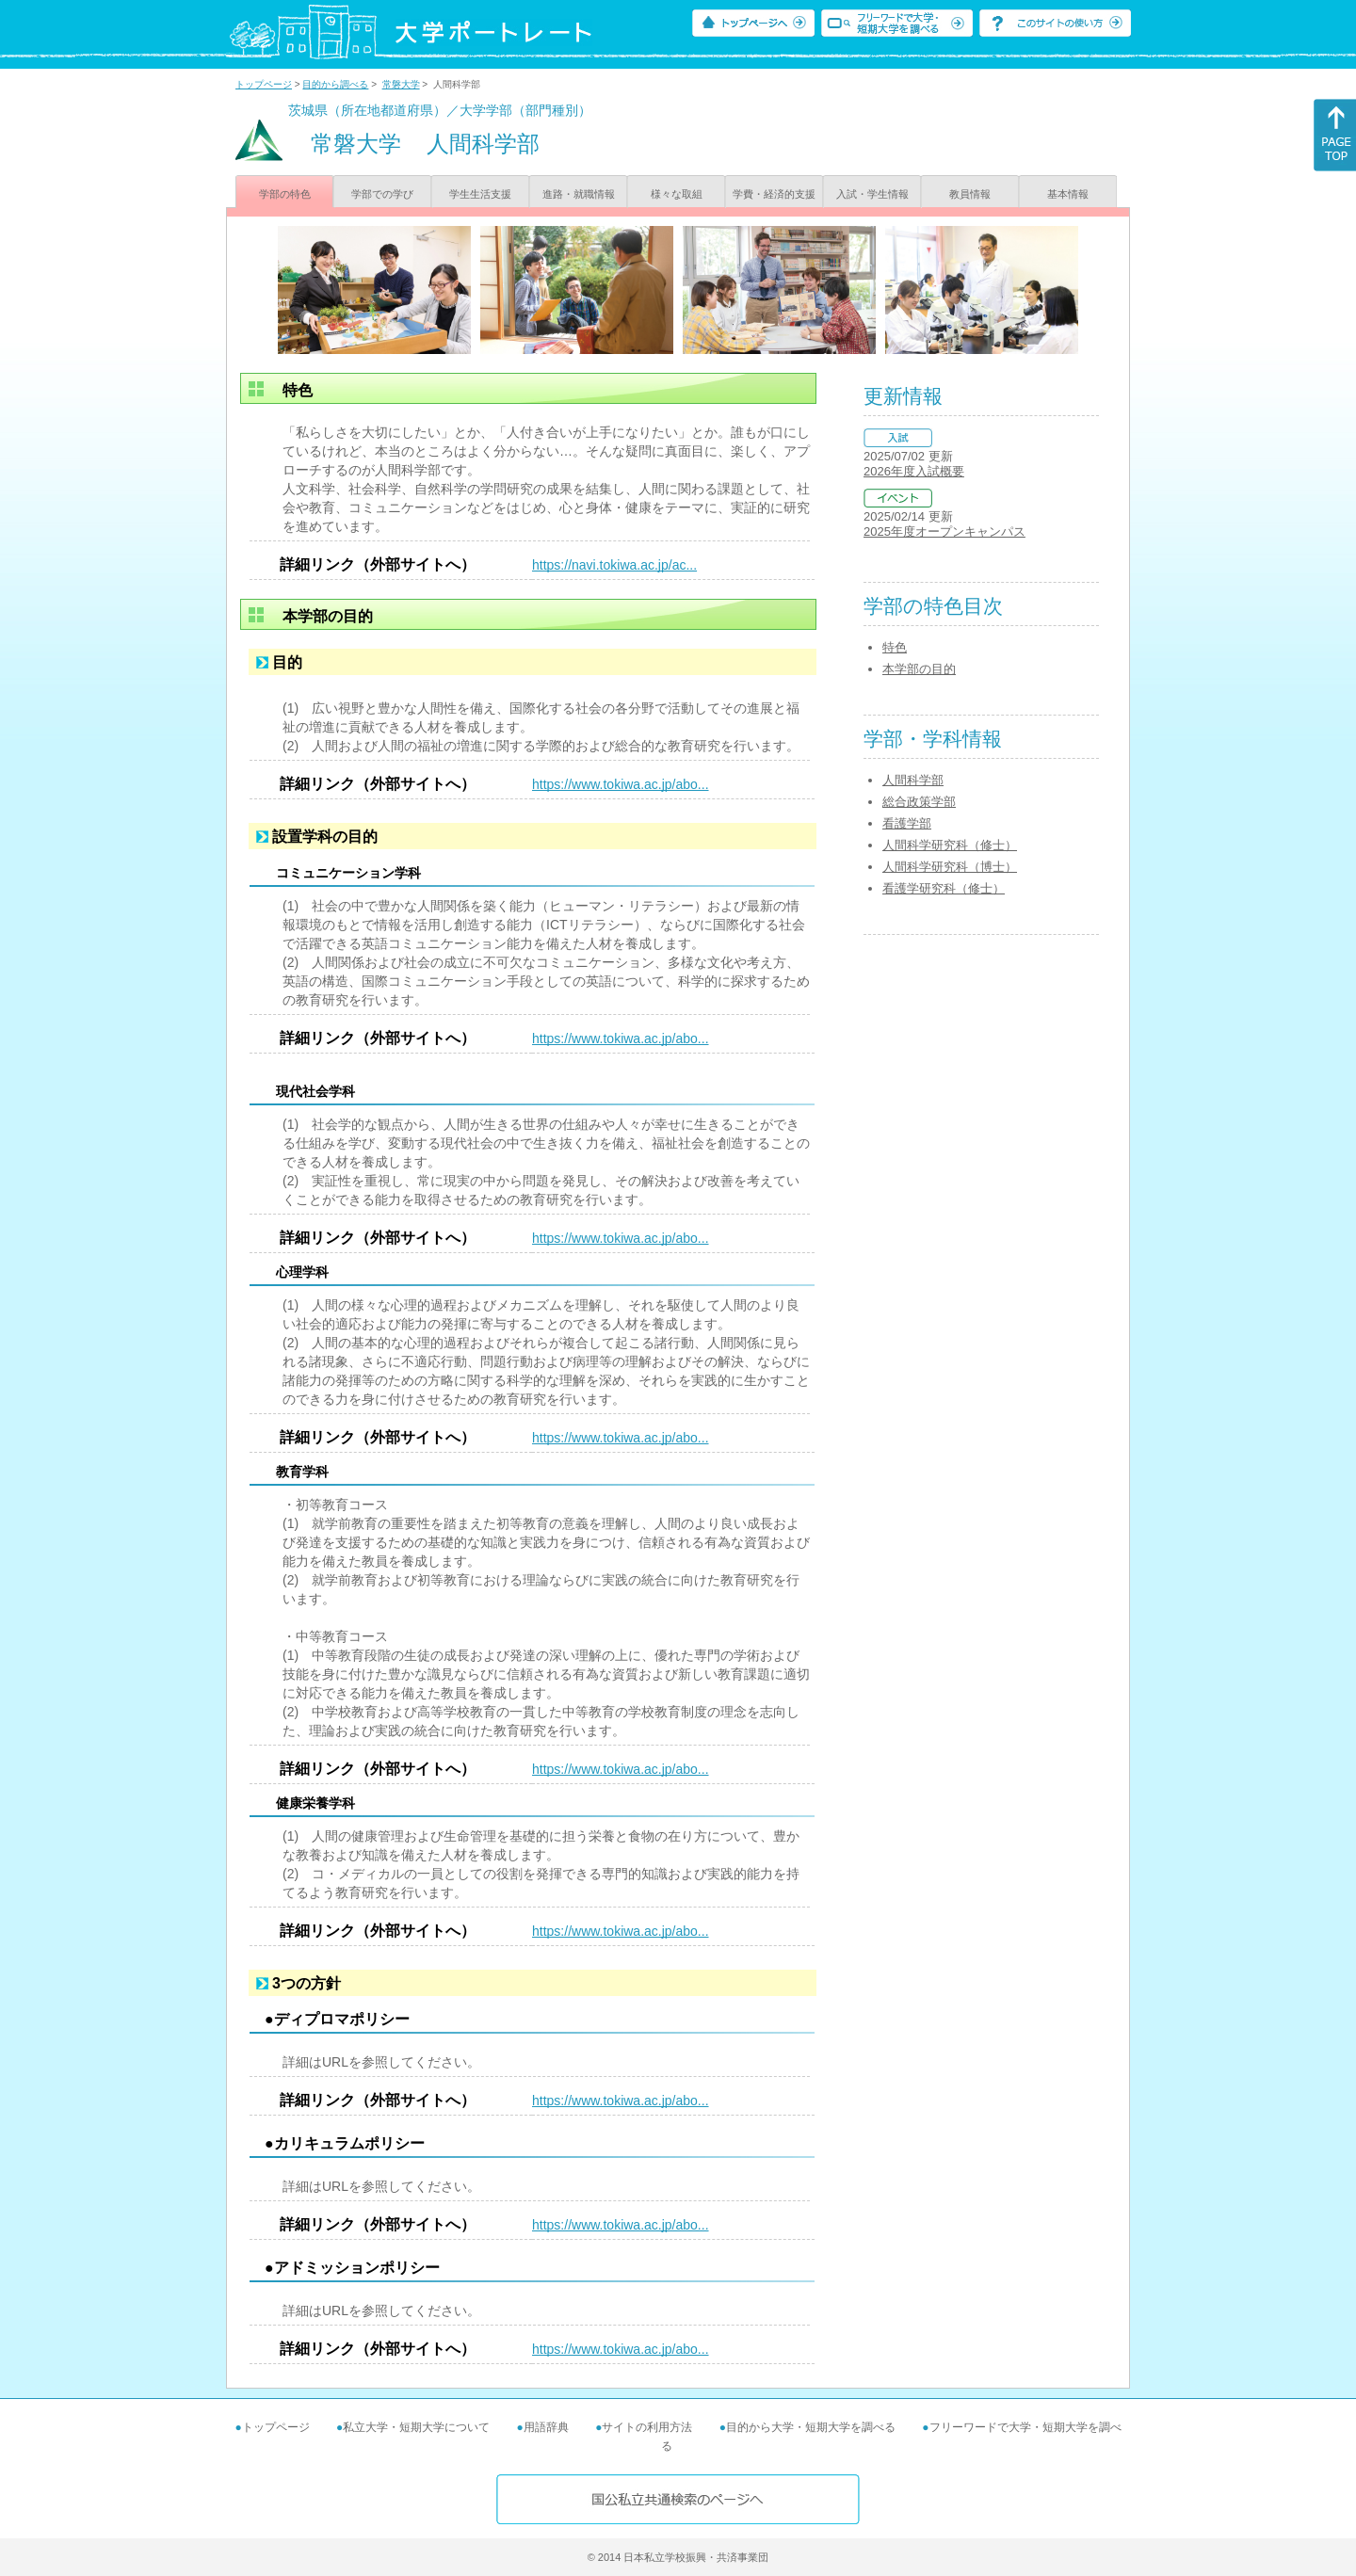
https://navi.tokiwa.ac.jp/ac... (614, 564)
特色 (894, 647)
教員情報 (970, 194)
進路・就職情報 (578, 194)
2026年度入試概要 (914, 471)
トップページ (263, 84)
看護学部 (906, 823)
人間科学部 (913, 780)
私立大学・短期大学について (416, 2427)
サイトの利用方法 (647, 2427)
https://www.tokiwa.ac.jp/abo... (620, 784)
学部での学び (382, 194)
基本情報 (1068, 194)
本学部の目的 (919, 669)
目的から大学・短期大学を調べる (811, 2427)
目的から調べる (335, 84)
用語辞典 (546, 2427)
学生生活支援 (480, 194)
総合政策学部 (919, 802)
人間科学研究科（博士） (949, 867)
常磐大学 (401, 84)
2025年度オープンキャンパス (944, 531)
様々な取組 (676, 194)
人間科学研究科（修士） (949, 845)
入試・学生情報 (872, 194)
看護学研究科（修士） (943, 888)
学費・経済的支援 (774, 194)
